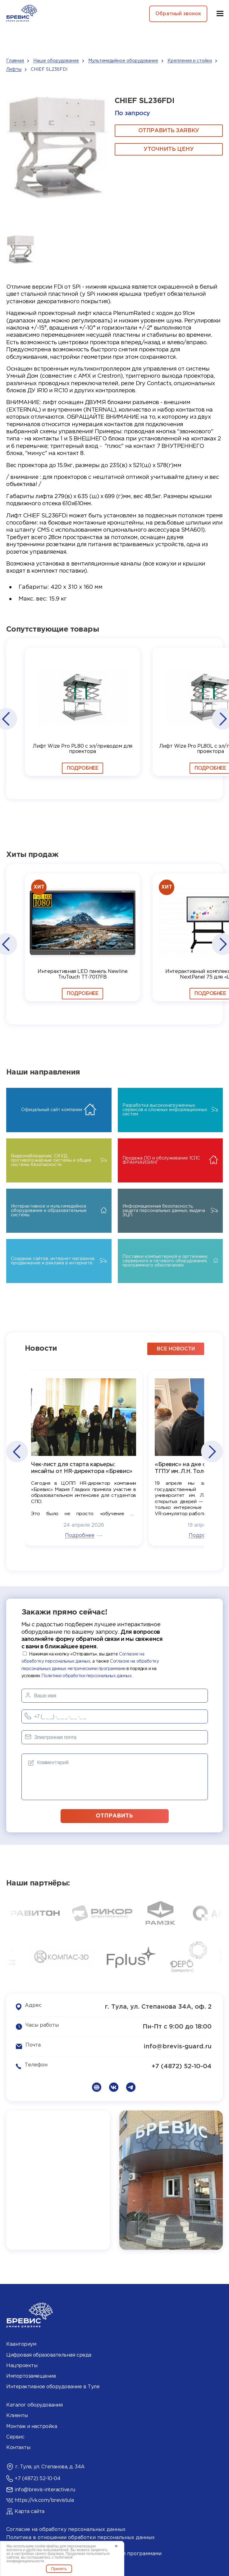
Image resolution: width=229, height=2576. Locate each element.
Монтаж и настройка (31, 2425)
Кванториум (21, 2343)
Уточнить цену (169, 149)
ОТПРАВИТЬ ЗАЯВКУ (168, 130)
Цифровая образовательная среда (48, 2354)
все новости (176, 1348)
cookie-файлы (46, 2546)
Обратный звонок (176, 13)
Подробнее (82, 768)
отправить (114, 1815)
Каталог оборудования (34, 2404)
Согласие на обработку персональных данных (66, 2529)
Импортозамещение (31, 2375)
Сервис (15, 2436)
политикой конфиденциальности (39, 2559)
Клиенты (17, 2415)
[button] (6, 719)
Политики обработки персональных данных (86, 1675)
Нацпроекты (21, 2364)
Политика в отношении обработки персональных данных (80, 2537)
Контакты (18, 2447)
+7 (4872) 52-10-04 (182, 2066)
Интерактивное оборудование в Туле (52, 2386)
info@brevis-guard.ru (178, 2046)
